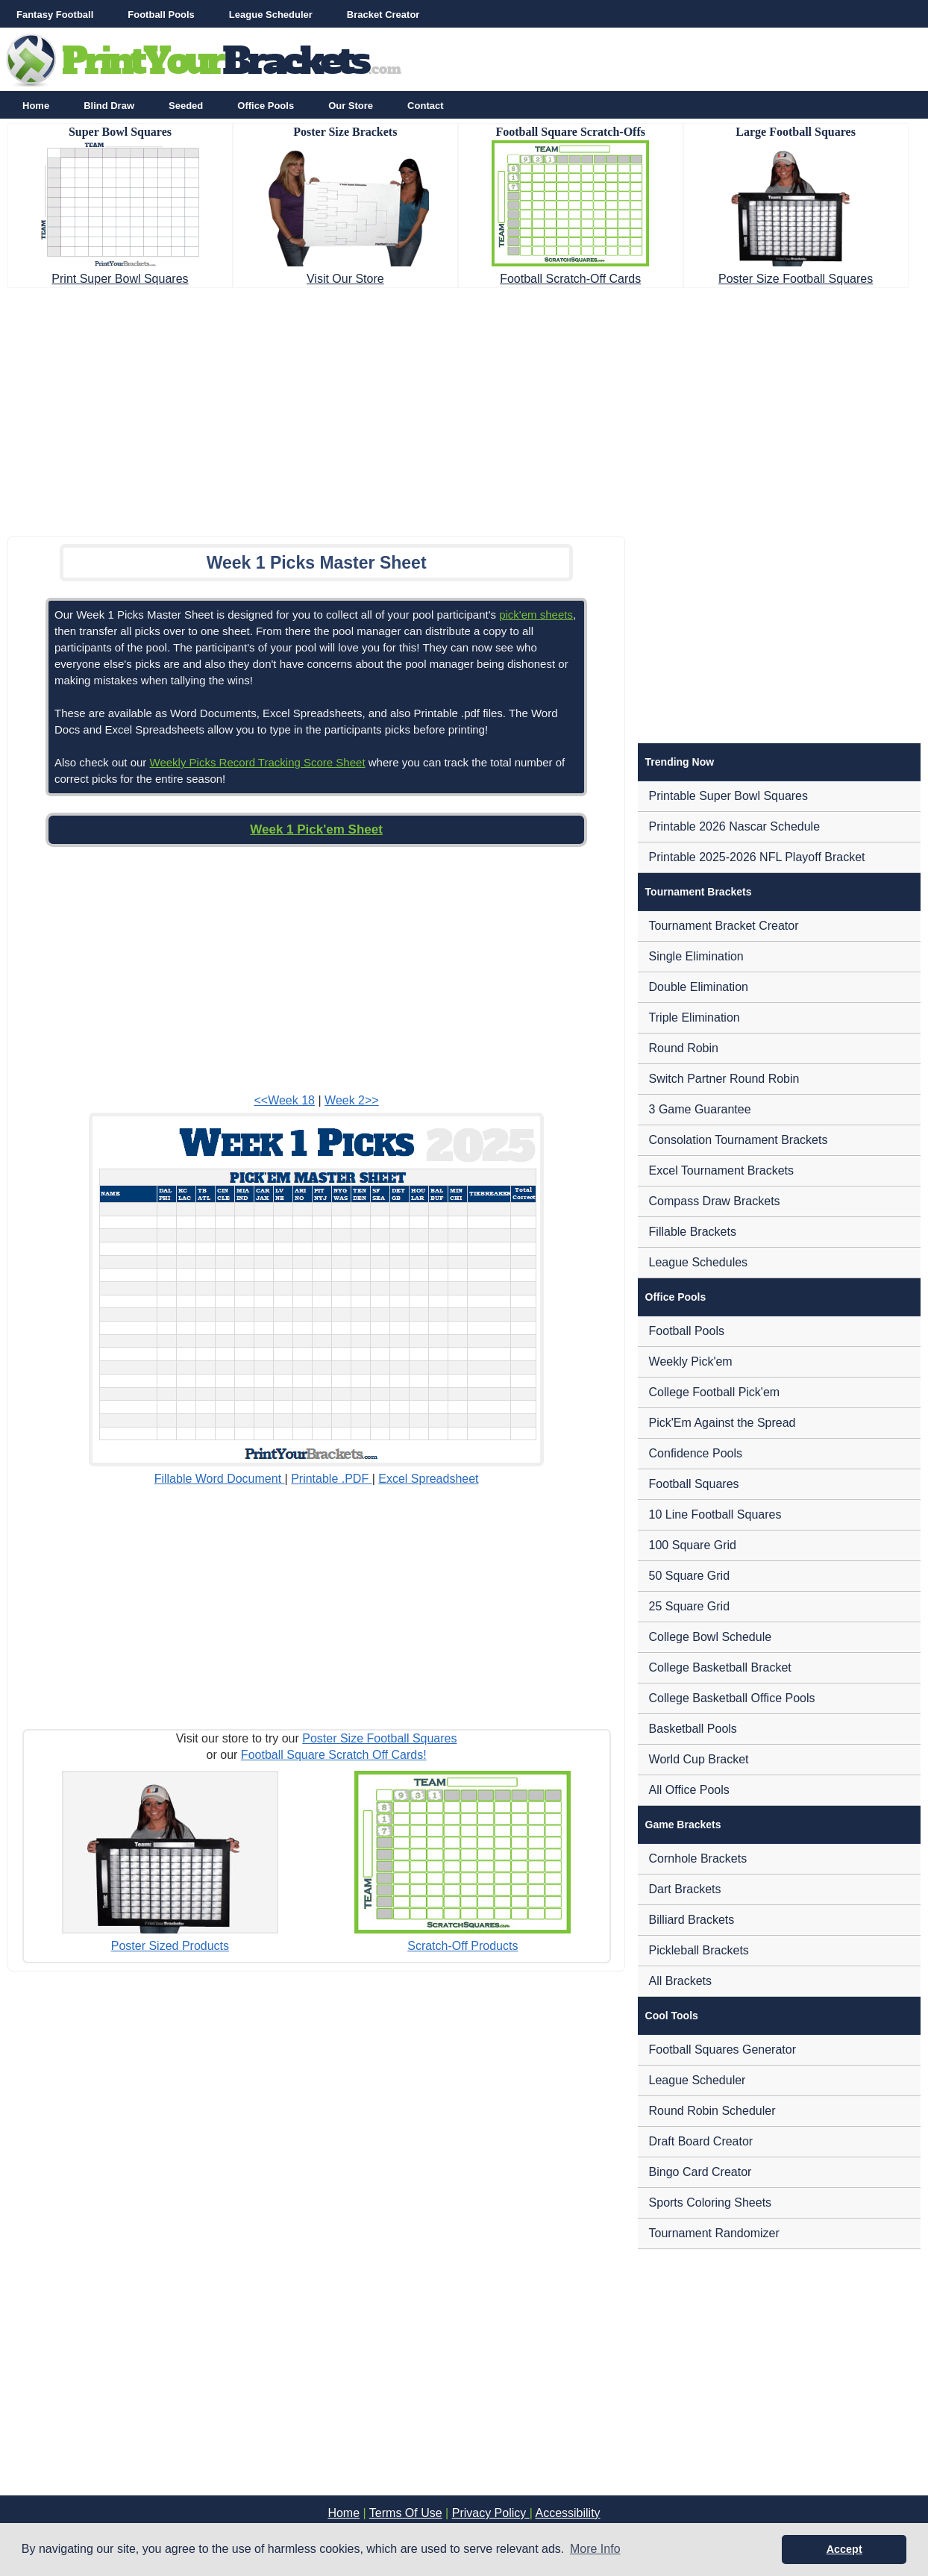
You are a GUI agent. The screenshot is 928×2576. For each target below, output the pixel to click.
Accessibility (567, 2513)
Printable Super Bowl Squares (728, 796)
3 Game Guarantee (700, 1109)
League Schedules (698, 1262)
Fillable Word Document (219, 1478)
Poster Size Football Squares (795, 278)
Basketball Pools (693, 1728)
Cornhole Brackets (698, 1858)
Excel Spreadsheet (428, 1478)
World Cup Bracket (699, 1759)
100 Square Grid (692, 1545)
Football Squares (694, 1484)
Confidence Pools (695, 1453)
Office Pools (265, 105)
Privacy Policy (491, 2513)
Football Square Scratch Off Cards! (334, 1754)
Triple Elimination (694, 1017)
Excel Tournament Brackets (721, 1170)
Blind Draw (109, 105)
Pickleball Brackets (699, 1950)
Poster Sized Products (170, 1945)
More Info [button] (595, 2548)
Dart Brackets (685, 1889)
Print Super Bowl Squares (119, 278)
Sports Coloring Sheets (710, 2202)
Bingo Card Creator (700, 2172)
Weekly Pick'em (691, 1361)
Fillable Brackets (692, 1231)
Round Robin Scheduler (712, 2110)
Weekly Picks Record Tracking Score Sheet (258, 762)
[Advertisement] (464, 407)
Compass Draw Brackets (714, 1201)
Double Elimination (698, 987)
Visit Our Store (345, 278)
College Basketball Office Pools (732, 1698)
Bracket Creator (383, 14)
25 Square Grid (689, 1606)
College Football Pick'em (714, 1392)
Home (35, 105)
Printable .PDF (331, 1478)
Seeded (186, 105)
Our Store (350, 105)
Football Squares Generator (722, 2049)
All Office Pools (689, 1789)
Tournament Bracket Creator (724, 925)
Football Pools (161, 14)
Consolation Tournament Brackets (738, 1140)
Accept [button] (844, 2549)
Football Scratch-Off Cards (570, 278)
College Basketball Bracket (720, 1667)
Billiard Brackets (692, 1919)
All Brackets (680, 1981)
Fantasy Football (54, 14)
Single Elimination (696, 956)
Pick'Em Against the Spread (722, 1422)
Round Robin (683, 1048)
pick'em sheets (536, 614)
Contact (425, 105)
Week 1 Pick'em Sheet (316, 829)
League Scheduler (271, 14)
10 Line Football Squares (715, 1514)
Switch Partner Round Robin (724, 1078)
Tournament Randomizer (714, 2233)
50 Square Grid (689, 1575)
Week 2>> (352, 1100)
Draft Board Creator (701, 2141)
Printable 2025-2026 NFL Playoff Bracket (757, 857)
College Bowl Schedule (710, 1637)
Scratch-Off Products (462, 1945)
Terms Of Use (405, 2513)
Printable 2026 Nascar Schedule (734, 826)
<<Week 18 (284, 1100)
